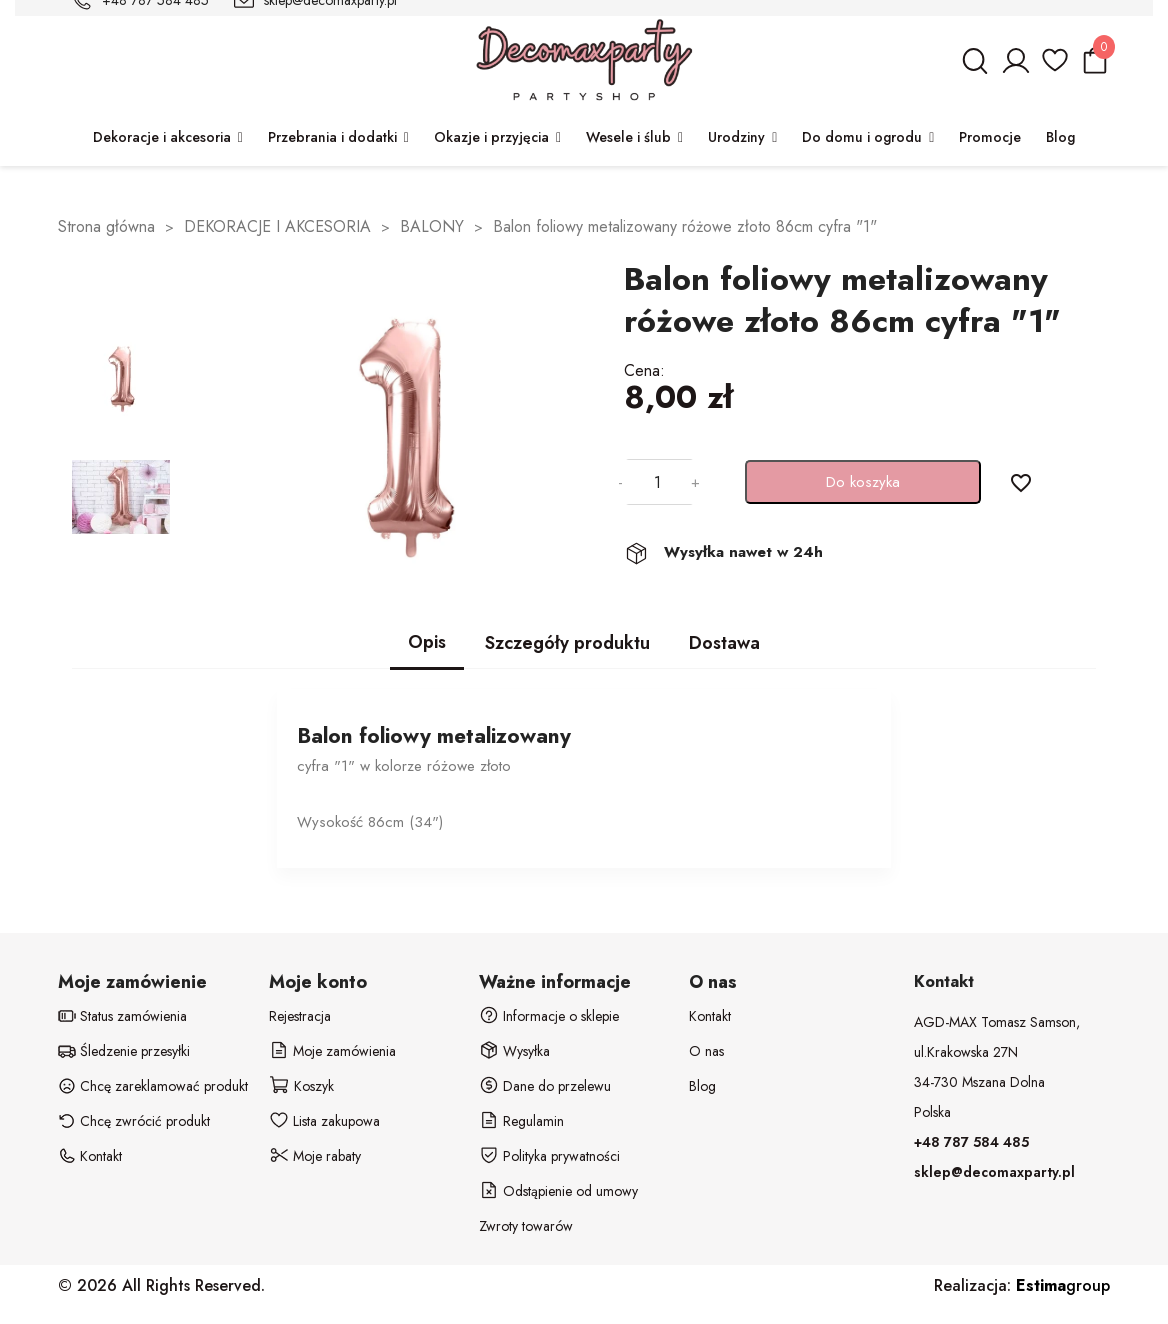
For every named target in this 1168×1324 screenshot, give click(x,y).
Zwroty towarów (526, 1226)
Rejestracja (300, 1016)
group (1063, 1285)
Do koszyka (863, 482)
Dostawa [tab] (724, 643)
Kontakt (710, 1016)
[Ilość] (657, 482)
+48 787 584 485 (971, 1142)
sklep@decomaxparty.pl (994, 1172)
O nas (706, 1051)
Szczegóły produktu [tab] (567, 643)
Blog (702, 1086)
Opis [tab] (427, 642)
